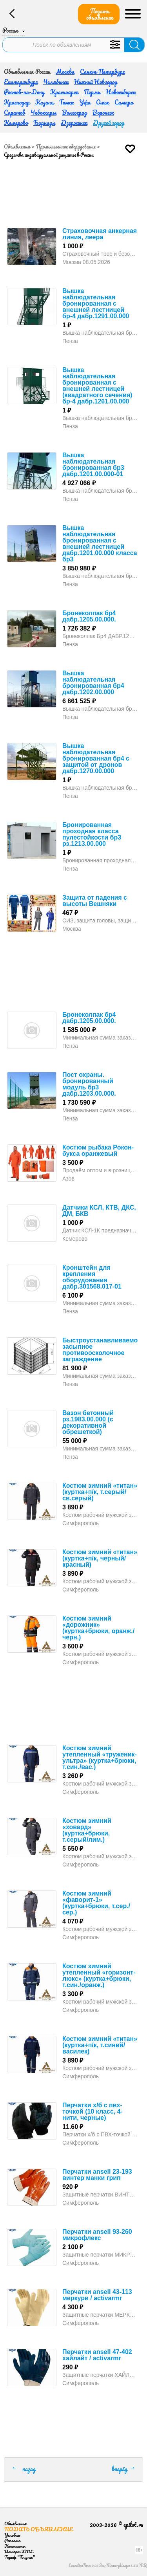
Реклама (12, 2540)
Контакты (14, 2546)
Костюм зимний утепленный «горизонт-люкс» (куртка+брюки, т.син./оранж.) (99, 1975)
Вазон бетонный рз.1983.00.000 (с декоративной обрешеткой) (88, 1422)
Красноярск (64, 92)
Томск (66, 102)
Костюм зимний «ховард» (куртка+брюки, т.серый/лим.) (86, 1830)
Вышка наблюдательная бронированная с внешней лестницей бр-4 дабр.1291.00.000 (95, 303)
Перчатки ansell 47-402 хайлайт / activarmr (97, 2355)
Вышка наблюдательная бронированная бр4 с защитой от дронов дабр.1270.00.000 (95, 758)
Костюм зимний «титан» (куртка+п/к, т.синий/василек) (99, 2045)
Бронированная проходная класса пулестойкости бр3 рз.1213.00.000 (91, 834)
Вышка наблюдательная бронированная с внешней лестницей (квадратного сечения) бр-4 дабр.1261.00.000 (97, 386)
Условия (12, 2535)
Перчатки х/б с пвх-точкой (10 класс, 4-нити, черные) (92, 2111)
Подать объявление (99, 14)
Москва (65, 71)
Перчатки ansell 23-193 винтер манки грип (97, 2174)
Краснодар (17, 102)
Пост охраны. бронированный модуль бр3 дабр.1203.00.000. (89, 1084)
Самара (123, 102)
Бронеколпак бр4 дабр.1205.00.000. (89, 616)
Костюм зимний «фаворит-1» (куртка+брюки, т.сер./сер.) (96, 1903)
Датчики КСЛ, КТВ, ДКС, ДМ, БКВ (99, 1210)
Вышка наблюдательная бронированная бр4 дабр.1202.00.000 (93, 682)
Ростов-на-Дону (24, 92)
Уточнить (115, 45)
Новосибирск (121, 92)
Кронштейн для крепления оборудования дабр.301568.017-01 (92, 1277)
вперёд (119, 2468)
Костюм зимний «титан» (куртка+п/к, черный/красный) (99, 1558)
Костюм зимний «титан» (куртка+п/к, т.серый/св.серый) (99, 1492)
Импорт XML (18, 2551)
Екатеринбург (21, 81)
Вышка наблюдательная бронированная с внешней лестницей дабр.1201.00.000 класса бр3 (99, 543)
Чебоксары (43, 112)
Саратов (14, 112)
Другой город (108, 122)
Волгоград (74, 112)
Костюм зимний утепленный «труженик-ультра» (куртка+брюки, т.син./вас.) (99, 1757)
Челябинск (56, 81)
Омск (102, 102)
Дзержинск (74, 122)
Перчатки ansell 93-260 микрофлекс (97, 2234)
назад (29, 2468)
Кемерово (16, 122)
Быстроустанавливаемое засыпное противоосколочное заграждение (101, 1349)
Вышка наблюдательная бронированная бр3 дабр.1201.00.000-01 (93, 464)
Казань (44, 102)
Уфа (85, 102)
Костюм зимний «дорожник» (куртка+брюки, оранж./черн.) (98, 1628)
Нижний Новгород (95, 81)
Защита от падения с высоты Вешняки (94, 900)
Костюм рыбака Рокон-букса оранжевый (98, 1150)
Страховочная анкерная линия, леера (99, 233)
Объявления (17, 146)
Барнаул (44, 122)
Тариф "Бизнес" (19, 2557)
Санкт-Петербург (102, 71)
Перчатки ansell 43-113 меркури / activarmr (97, 2294)
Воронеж (103, 112)
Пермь (92, 92)
